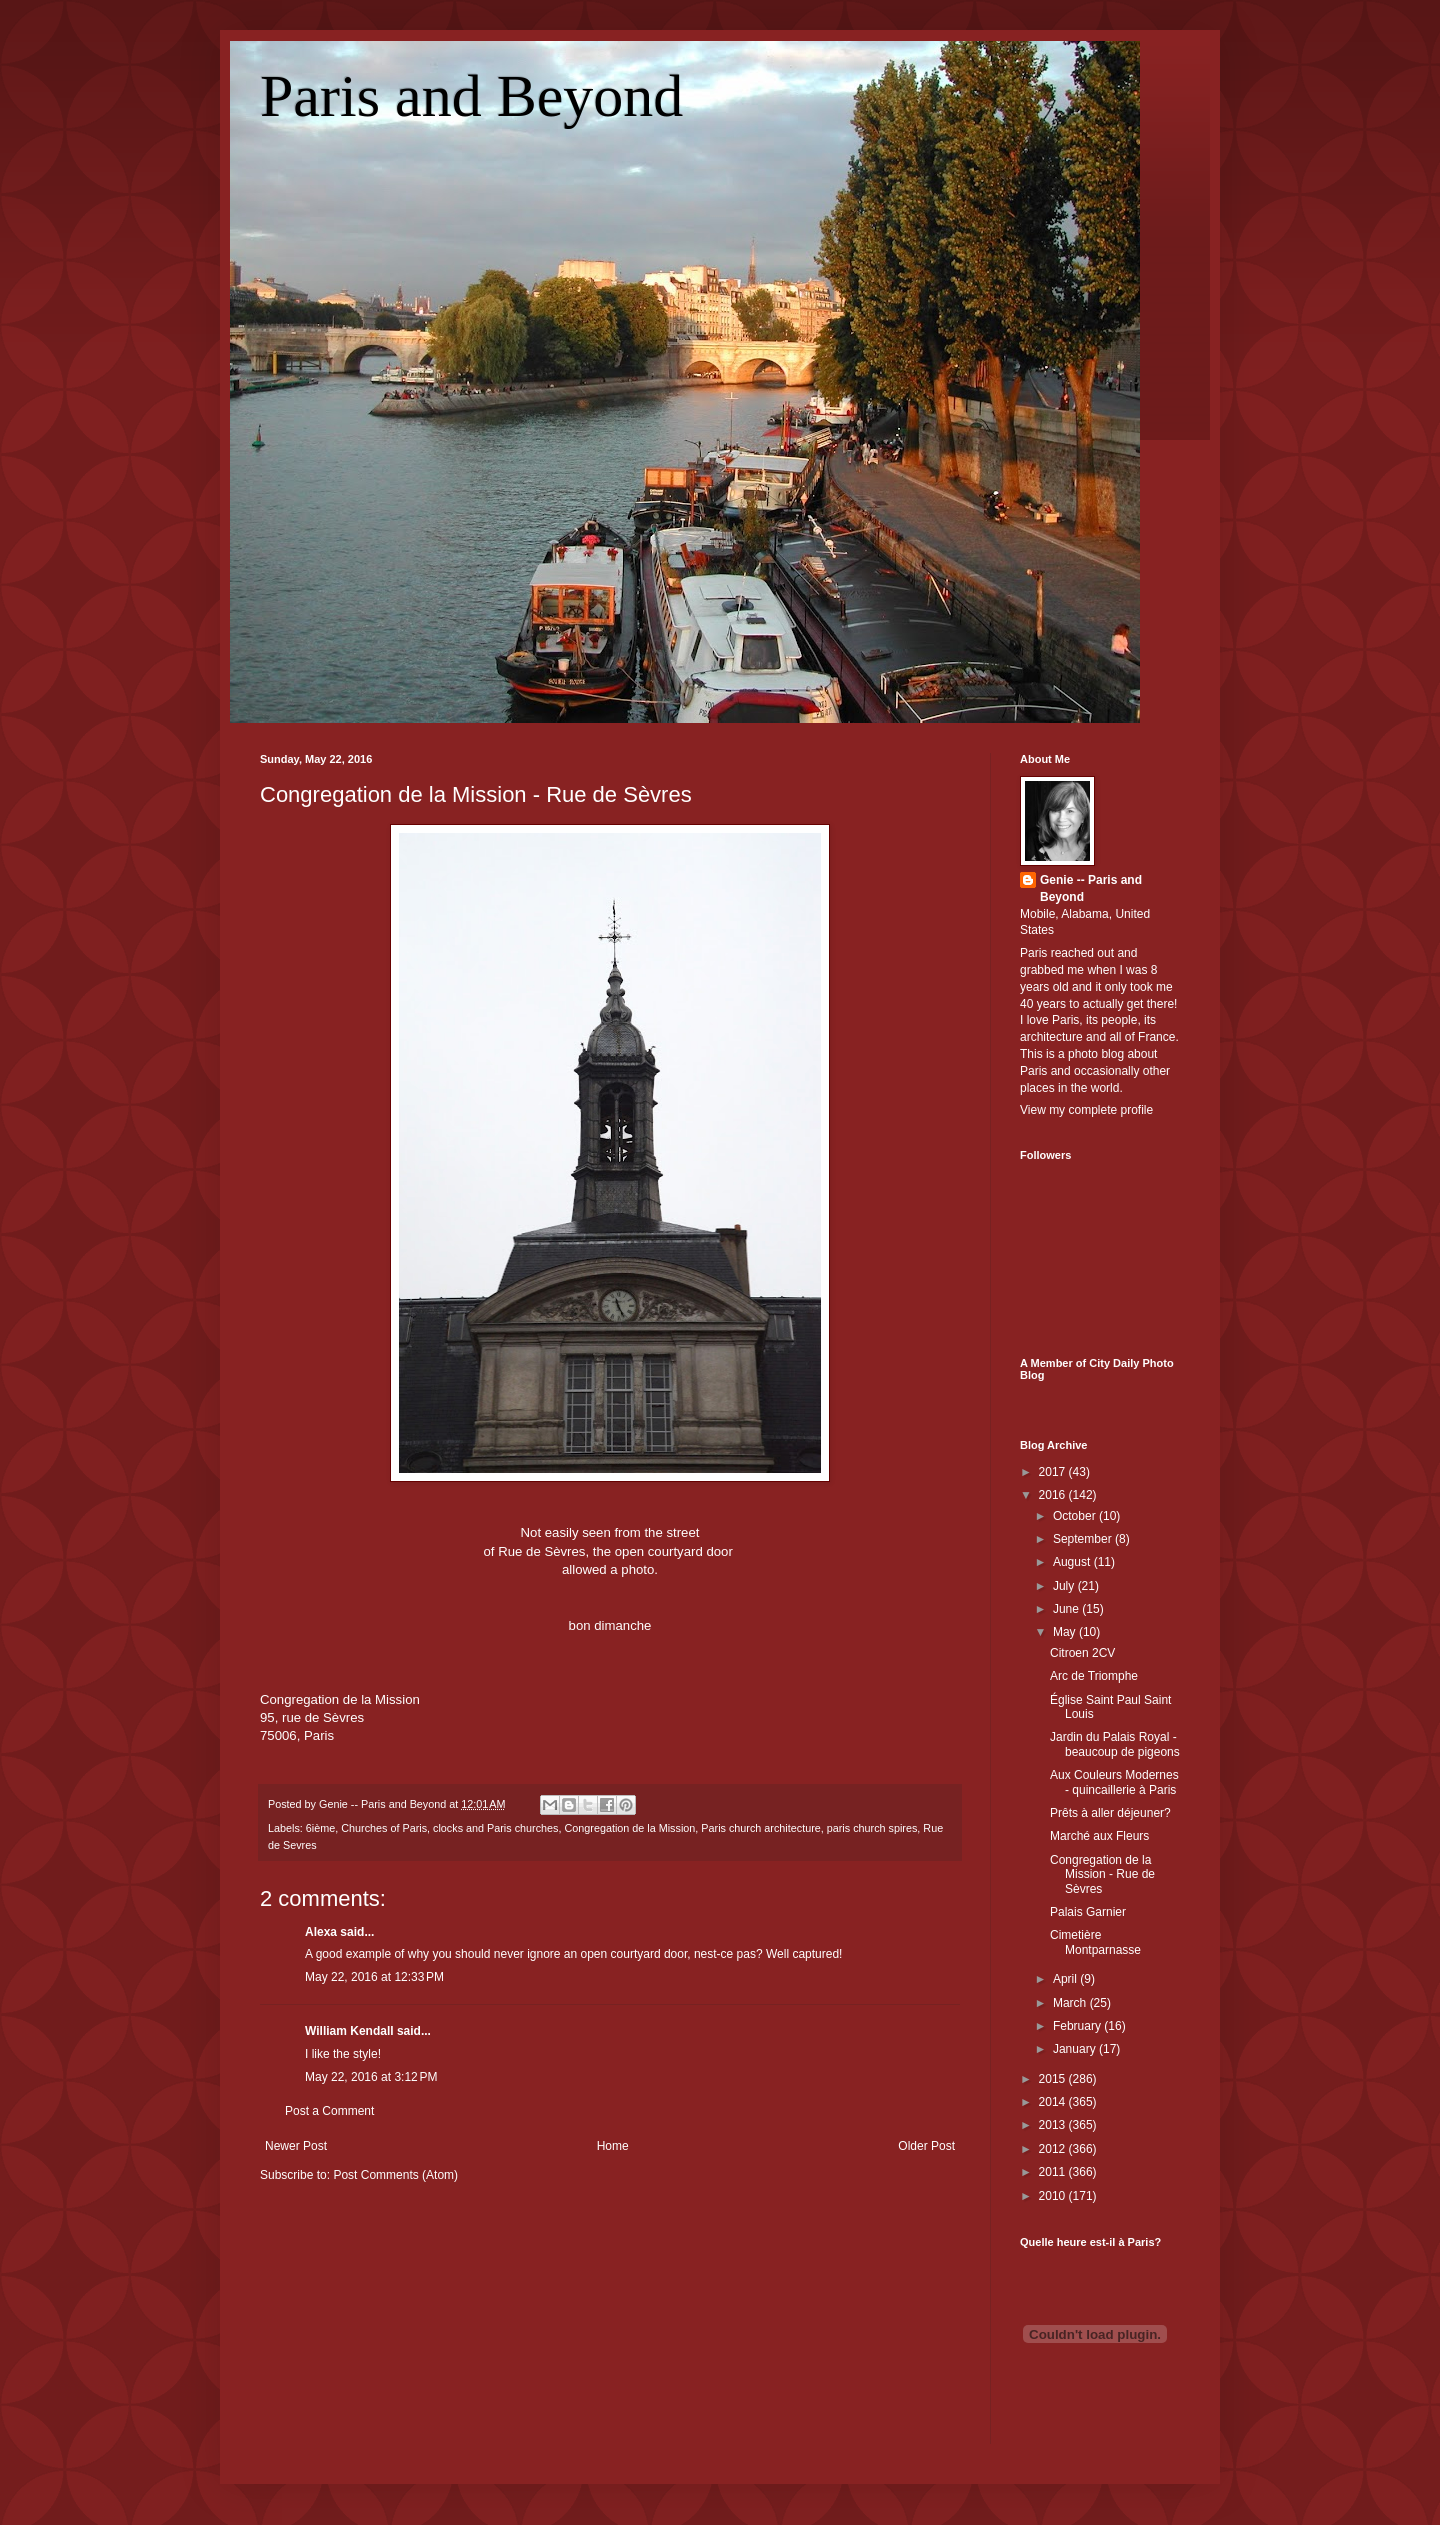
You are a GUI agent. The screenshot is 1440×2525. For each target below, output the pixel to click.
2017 (1054, 1472)
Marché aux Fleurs (1099, 1836)
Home (613, 2146)
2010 (1054, 2196)
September (1084, 1539)
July (1065, 1586)
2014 (1054, 2102)
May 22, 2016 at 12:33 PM (374, 1977)
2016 (1054, 1495)
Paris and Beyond (471, 96)
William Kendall (349, 2031)
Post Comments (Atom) (395, 2175)
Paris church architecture (760, 1828)
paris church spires (872, 1828)
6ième (320, 1828)
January (1076, 2049)
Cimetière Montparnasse (1095, 1942)
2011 (1054, 2172)
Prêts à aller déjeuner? (1110, 1813)
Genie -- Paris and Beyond (1091, 888)
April (1066, 1979)
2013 (1054, 2125)
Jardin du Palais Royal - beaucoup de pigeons (1115, 1744)
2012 (1054, 2149)
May (1066, 1632)
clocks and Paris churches (495, 1828)
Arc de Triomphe (1094, 1676)
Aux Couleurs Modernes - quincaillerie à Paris (1114, 1782)
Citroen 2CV (1082, 1653)
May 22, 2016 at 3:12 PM (371, 2077)
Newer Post (296, 2146)
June (1067, 1609)
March (1071, 2003)
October (1076, 1516)
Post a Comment (329, 2111)
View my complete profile (1086, 1110)
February (1078, 2026)
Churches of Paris (384, 1828)
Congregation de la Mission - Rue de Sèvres (476, 794)
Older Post (926, 2146)
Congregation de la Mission (629, 1828)
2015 (1054, 2079)
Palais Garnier (1088, 1912)
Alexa (321, 1932)
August (1073, 1562)
